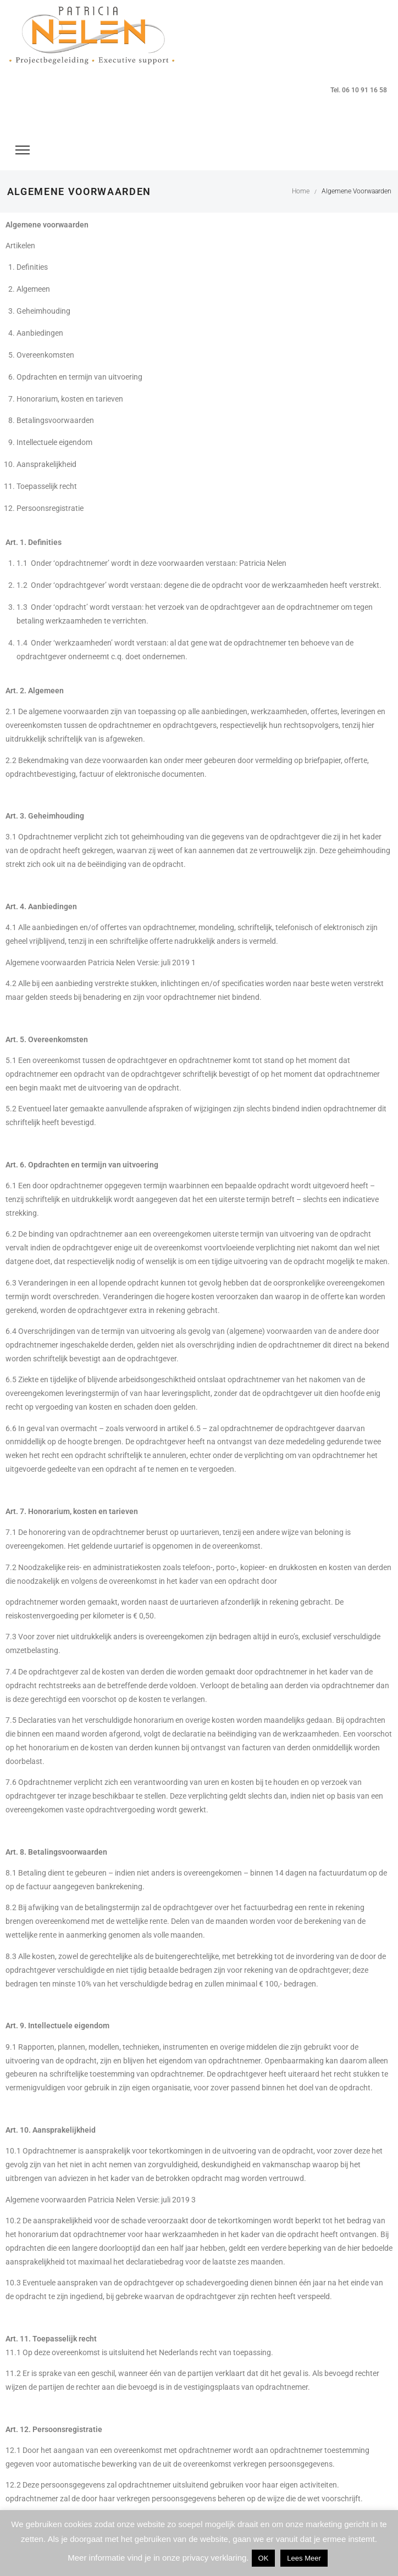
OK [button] (263, 2558)
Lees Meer (303, 2558)
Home (300, 191)
